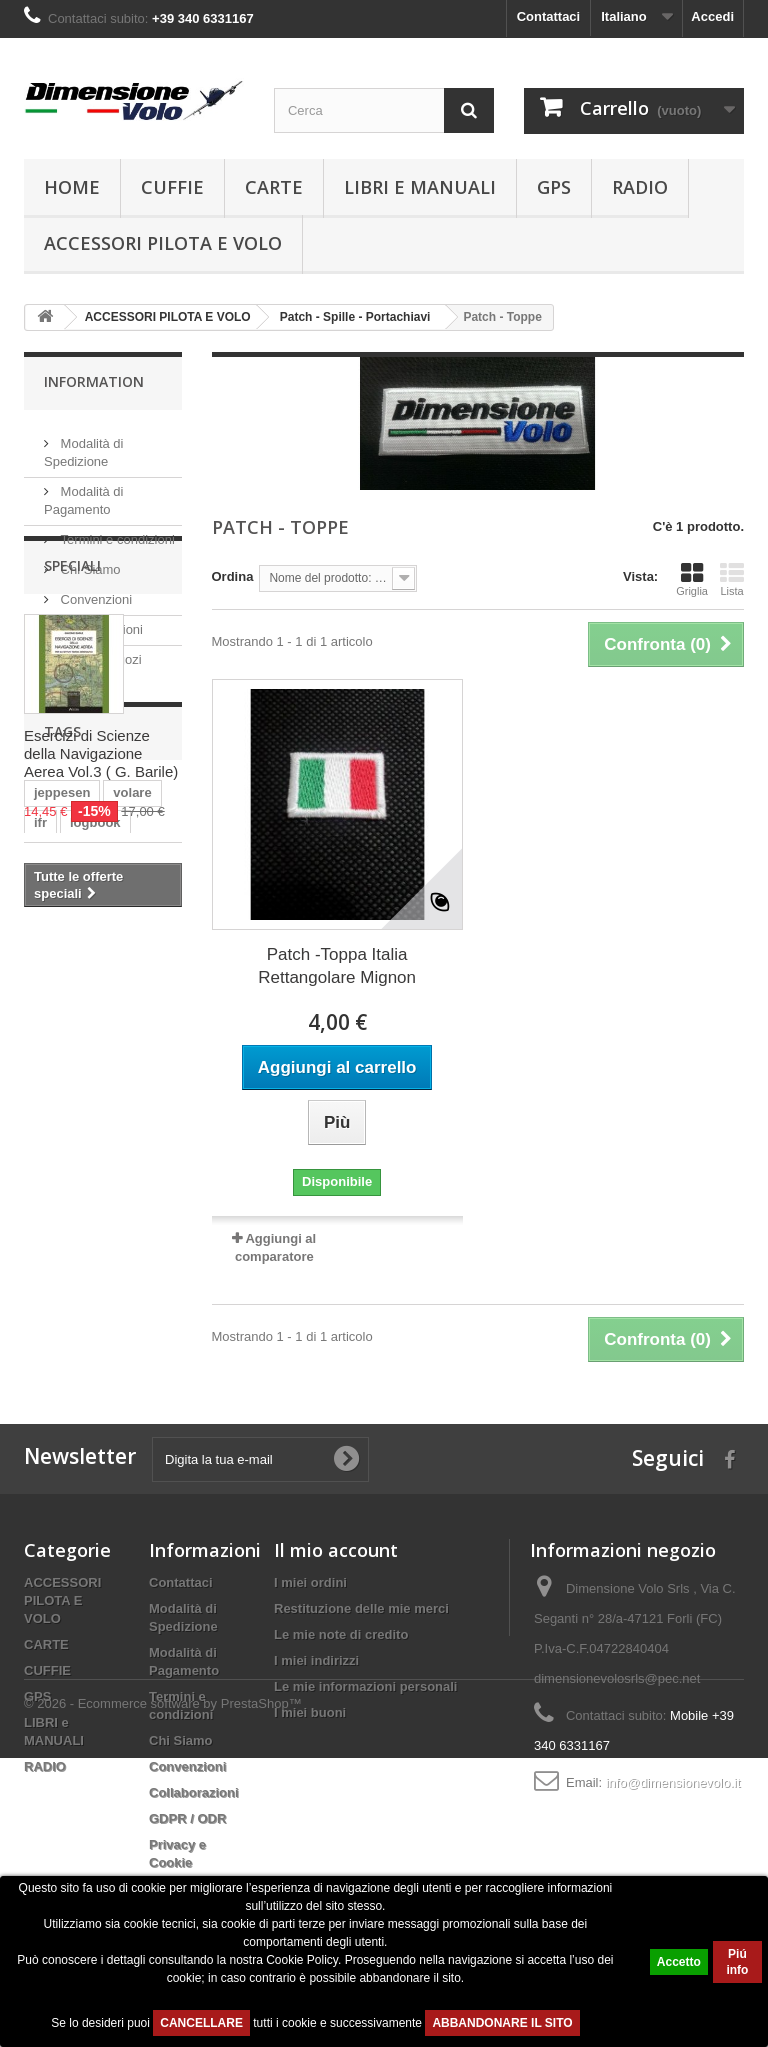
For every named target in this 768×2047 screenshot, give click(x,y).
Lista (732, 579)
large (49, 1278)
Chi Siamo (89, 561)
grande (137, 1248)
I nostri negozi (99, 651)
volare (132, 1188)
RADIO (640, 187)
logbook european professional (90, 1346)
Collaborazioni (100, 621)
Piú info (737, 1962)
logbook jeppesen (89, 1384)
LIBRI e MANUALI (420, 187)
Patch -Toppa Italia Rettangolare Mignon (337, 966)
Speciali (72, 726)
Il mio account (336, 1608)
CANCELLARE (201, 2023)
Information (94, 381)
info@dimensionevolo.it (673, 1840)
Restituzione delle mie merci (361, 1666)
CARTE (274, 187)
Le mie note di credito (341, 1692)
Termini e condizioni (116, 531)
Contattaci (549, 16)
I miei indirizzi (316, 1718)
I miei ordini (310, 1640)
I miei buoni (310, 1770)
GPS (554, 187)
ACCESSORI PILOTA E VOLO (163, 243)
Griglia (692, 579)
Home (72, 187)
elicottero (63, 1248)
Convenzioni (94, 591)
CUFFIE (172, 187)
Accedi (712, 16)
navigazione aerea (90, 1308)
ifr (40, 1218)
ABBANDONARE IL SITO (502, 2023)
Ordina (233, 576)
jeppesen (62, 1188)
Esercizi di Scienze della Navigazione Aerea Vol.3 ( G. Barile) (101, 914)
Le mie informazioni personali (365, 1744)
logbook (95, 1218)
